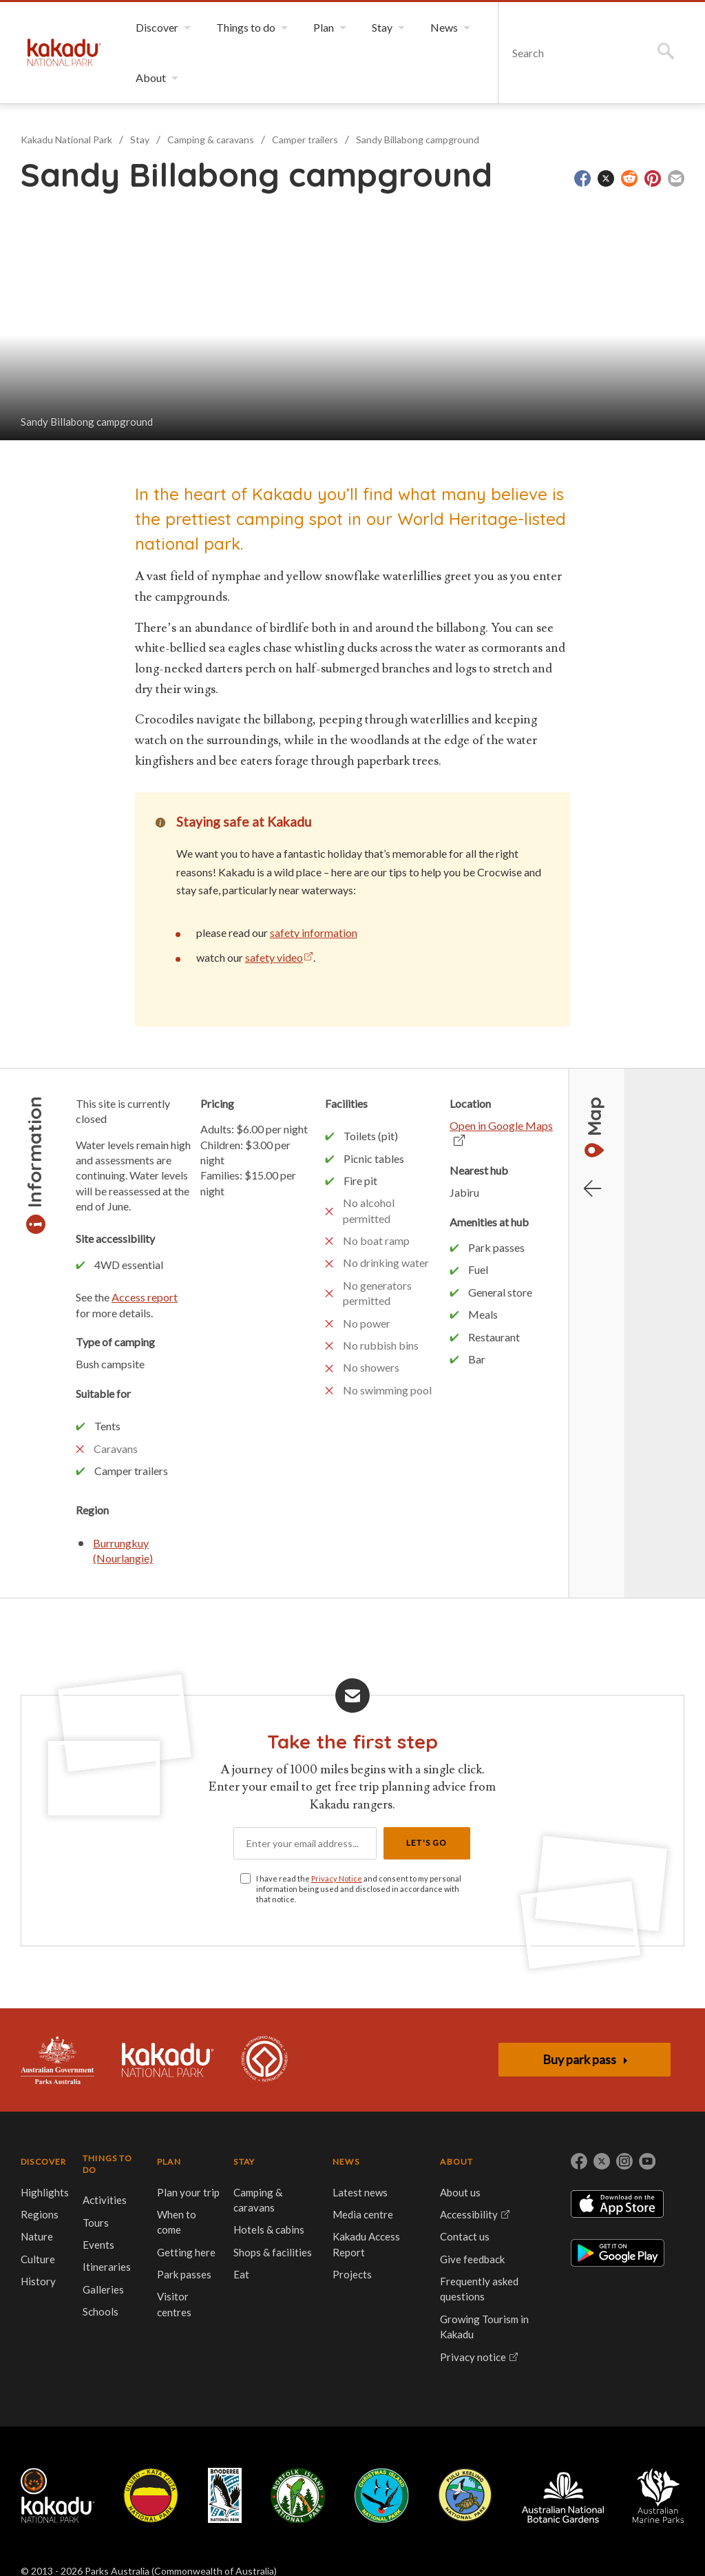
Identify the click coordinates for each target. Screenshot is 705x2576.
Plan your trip (188, 2192)
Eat (241, 2274)
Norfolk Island (298, 2495)
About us (460, 2192)
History (38, 2281)
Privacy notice (473, 2357)
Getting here (186, 2252)
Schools (100, 2311)
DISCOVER (44, 2161)
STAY (244, 2161)
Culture (38, 2259)
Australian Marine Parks (658, 2496)
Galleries (103, 2289)
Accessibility (469, 2214)
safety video (274, 957)
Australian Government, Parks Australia (57, 2060)
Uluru (150, 2495)
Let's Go (427, 1842)
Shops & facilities (272, 2252)
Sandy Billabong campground (417, 139)
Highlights (45, 2192)
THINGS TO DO (107, 2164)
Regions (40, 2214)
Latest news (360, 2192)
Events (98, 2244)
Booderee (225, 2495)
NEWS (346, 2161)
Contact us (465, 2236)
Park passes (184, 2274)
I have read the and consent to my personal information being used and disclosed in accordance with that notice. (358, 1889)
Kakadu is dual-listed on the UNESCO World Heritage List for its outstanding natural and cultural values (264, 2060)
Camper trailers (305, 139)
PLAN (169, 2161)
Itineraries (107, 2266)
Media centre (363, 2214)
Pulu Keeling (465, 2495)
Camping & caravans (210, 139)
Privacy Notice (336, 1878)
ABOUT (456, 2161)
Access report (145, 1297)
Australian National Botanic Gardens (563, 2495)
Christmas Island (382, 2495)
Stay (139, 139)
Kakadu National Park (64, 52)
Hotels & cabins (268, 2229)
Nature (37, 2236)
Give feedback (472, 2259)
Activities (105, 2200)
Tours (96, 2222)
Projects (352, 2274)
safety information (313, 932)
